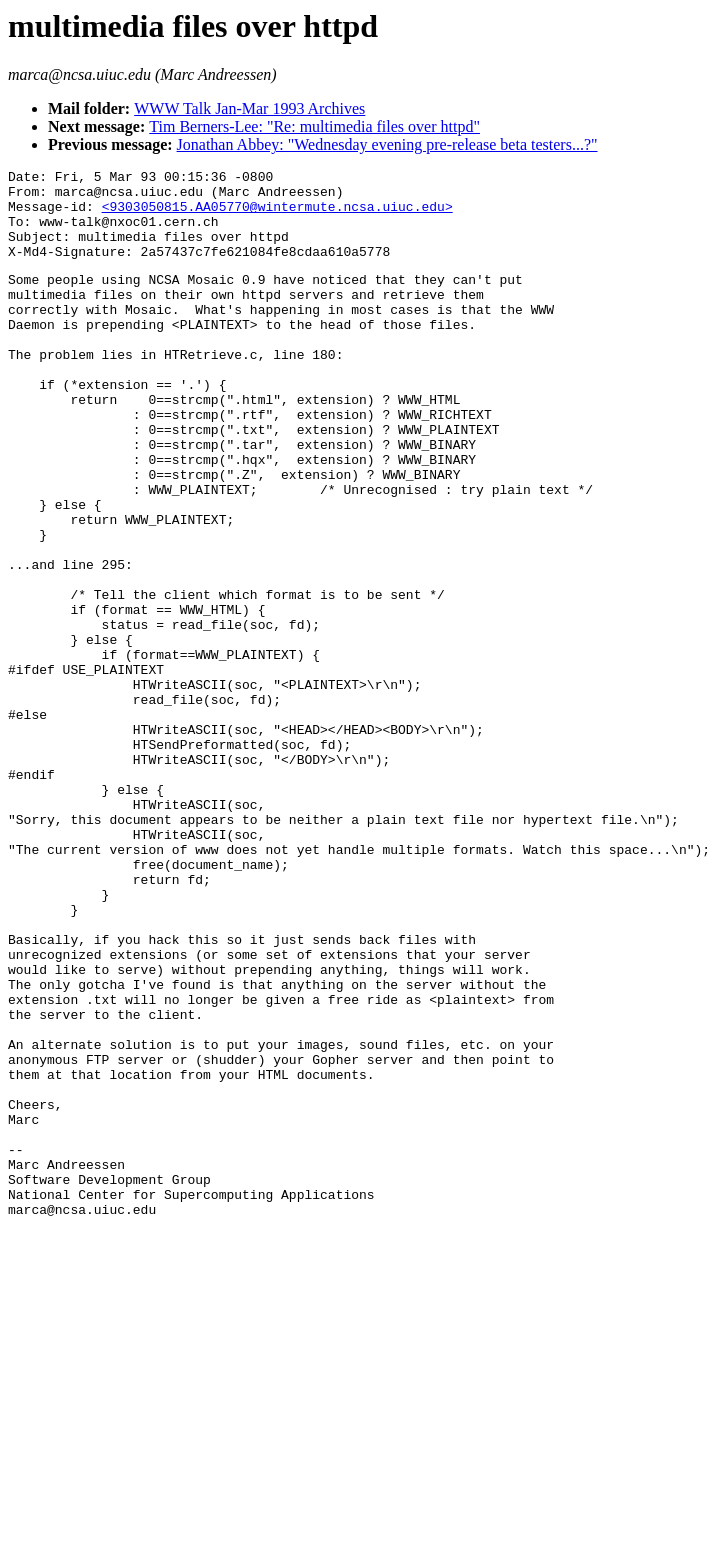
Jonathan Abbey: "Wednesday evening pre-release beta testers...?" (387, 144)
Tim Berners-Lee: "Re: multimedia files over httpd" (314, 126)
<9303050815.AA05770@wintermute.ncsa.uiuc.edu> (277, 215)
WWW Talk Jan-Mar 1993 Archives (249, 108)
